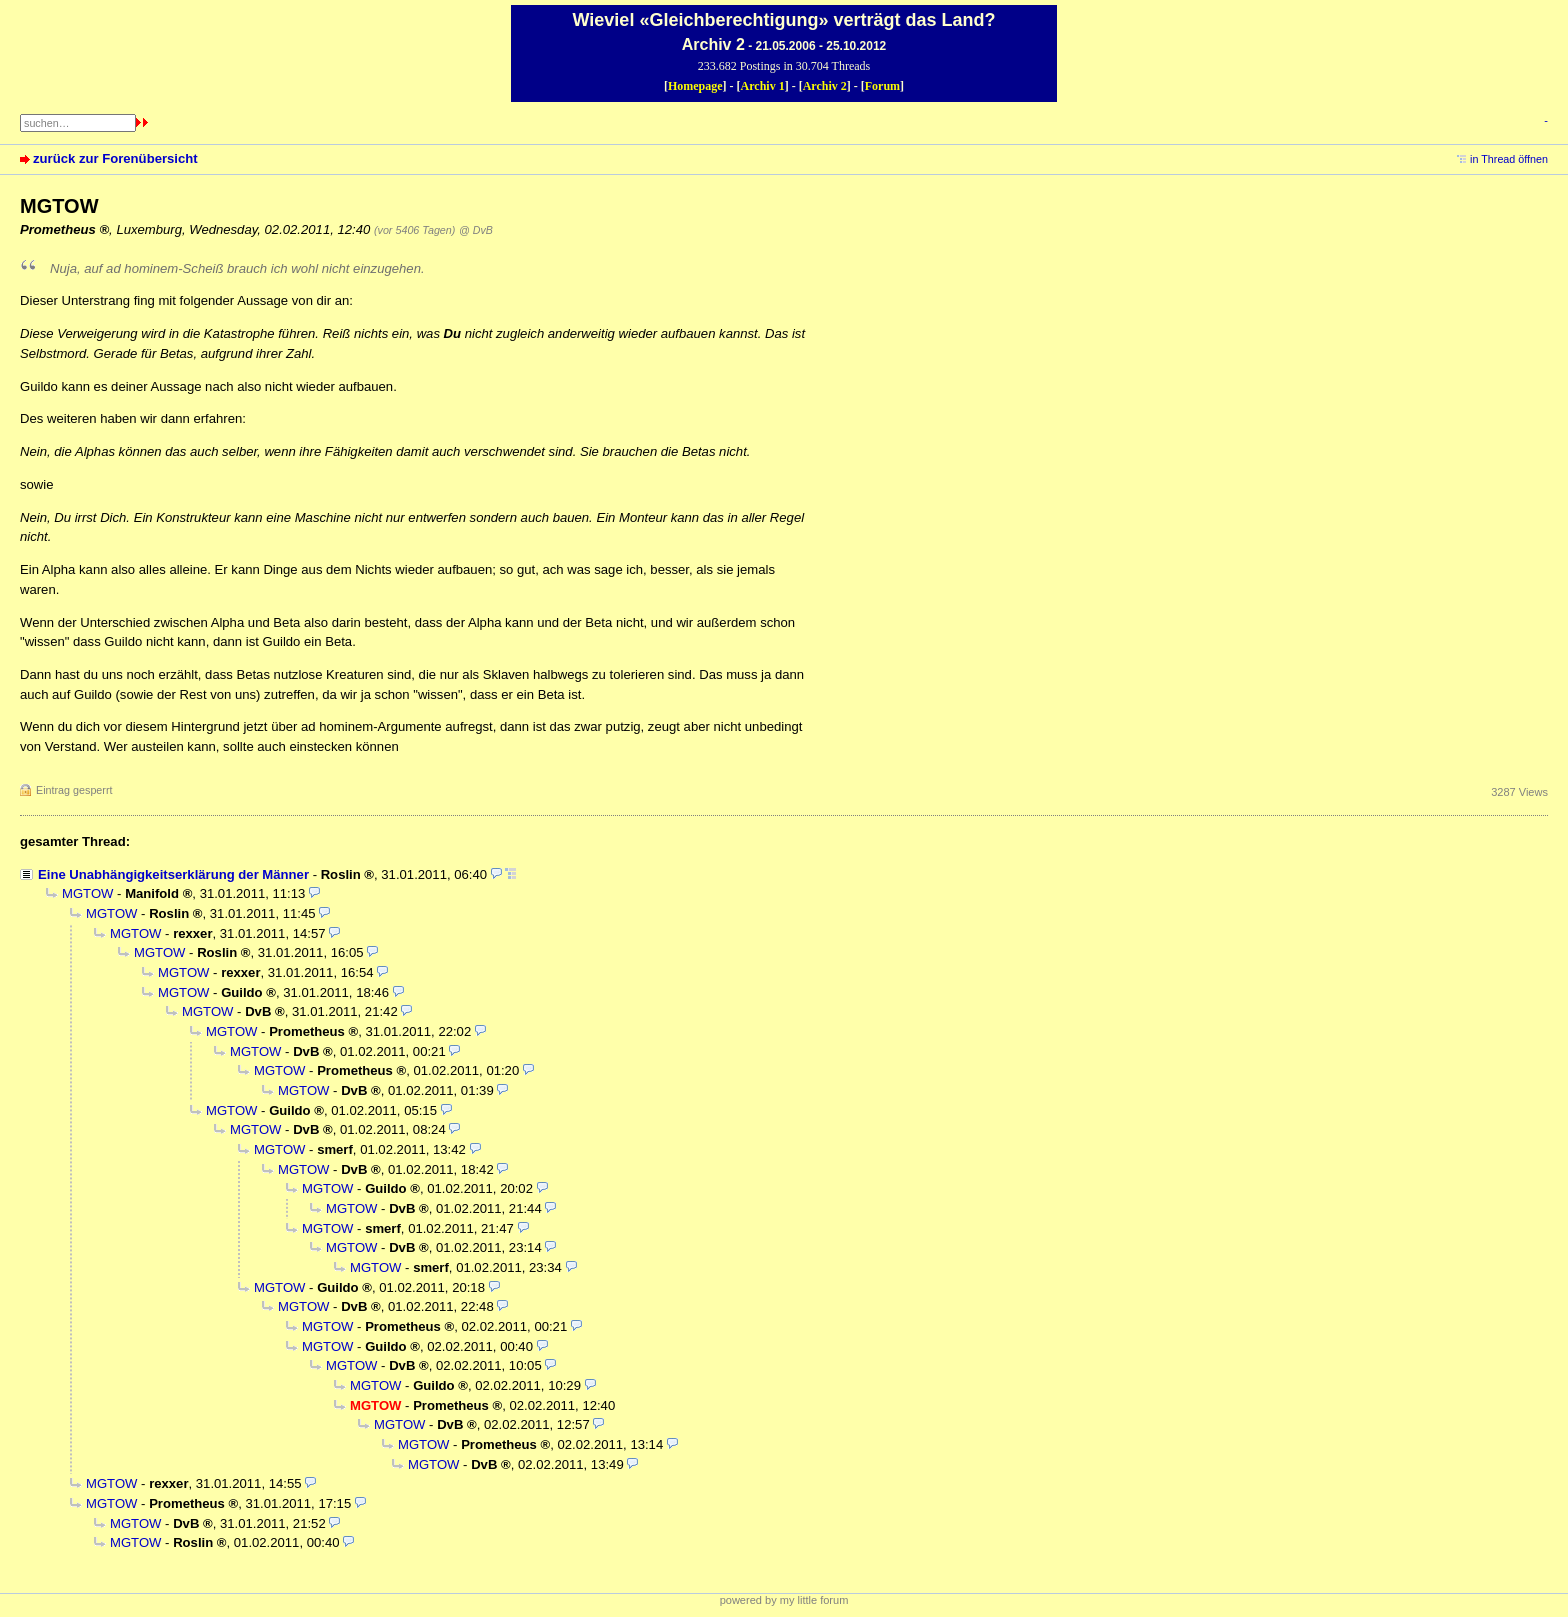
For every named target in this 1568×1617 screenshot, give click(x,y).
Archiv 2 (825, 86)
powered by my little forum (784, 1600)
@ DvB (476, 230)
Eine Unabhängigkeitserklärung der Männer (173, 874)
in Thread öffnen (1509, 159)
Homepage (695, 86)
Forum (882, 86)
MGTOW (87, 893)
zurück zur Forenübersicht (115, 158)
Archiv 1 (763, 86)
